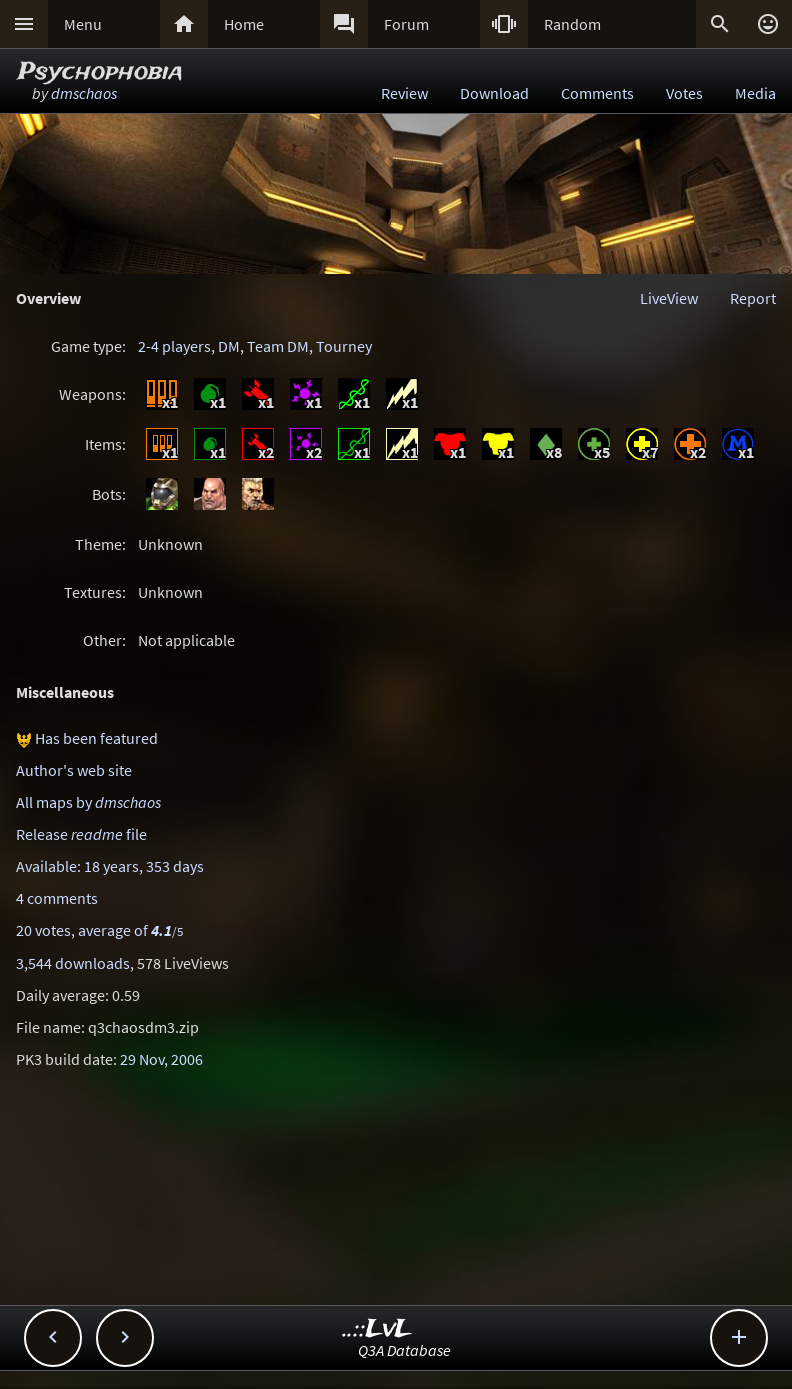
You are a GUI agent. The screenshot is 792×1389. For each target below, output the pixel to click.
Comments (597, 93)
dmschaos (84, 93)
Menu (83, 24)
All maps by (88, 802)
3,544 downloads (73, 963)
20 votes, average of (99, 930)
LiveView (669, 298)
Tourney (344, 346)
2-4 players (174, 346)
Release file (81, 834)
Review (404, 93)
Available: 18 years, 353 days (110, 866)
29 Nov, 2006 (161, 1059)
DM (229, 346)
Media (755, 93)
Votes (684, 93)
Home (244, 24)
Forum (406, 24)
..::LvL (377, 1329)
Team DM (278, 346)
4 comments (57, 898)
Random (572, 24)
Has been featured (96, 738)
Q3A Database (404, 1350)
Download (494, 93)
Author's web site (74, 770)
